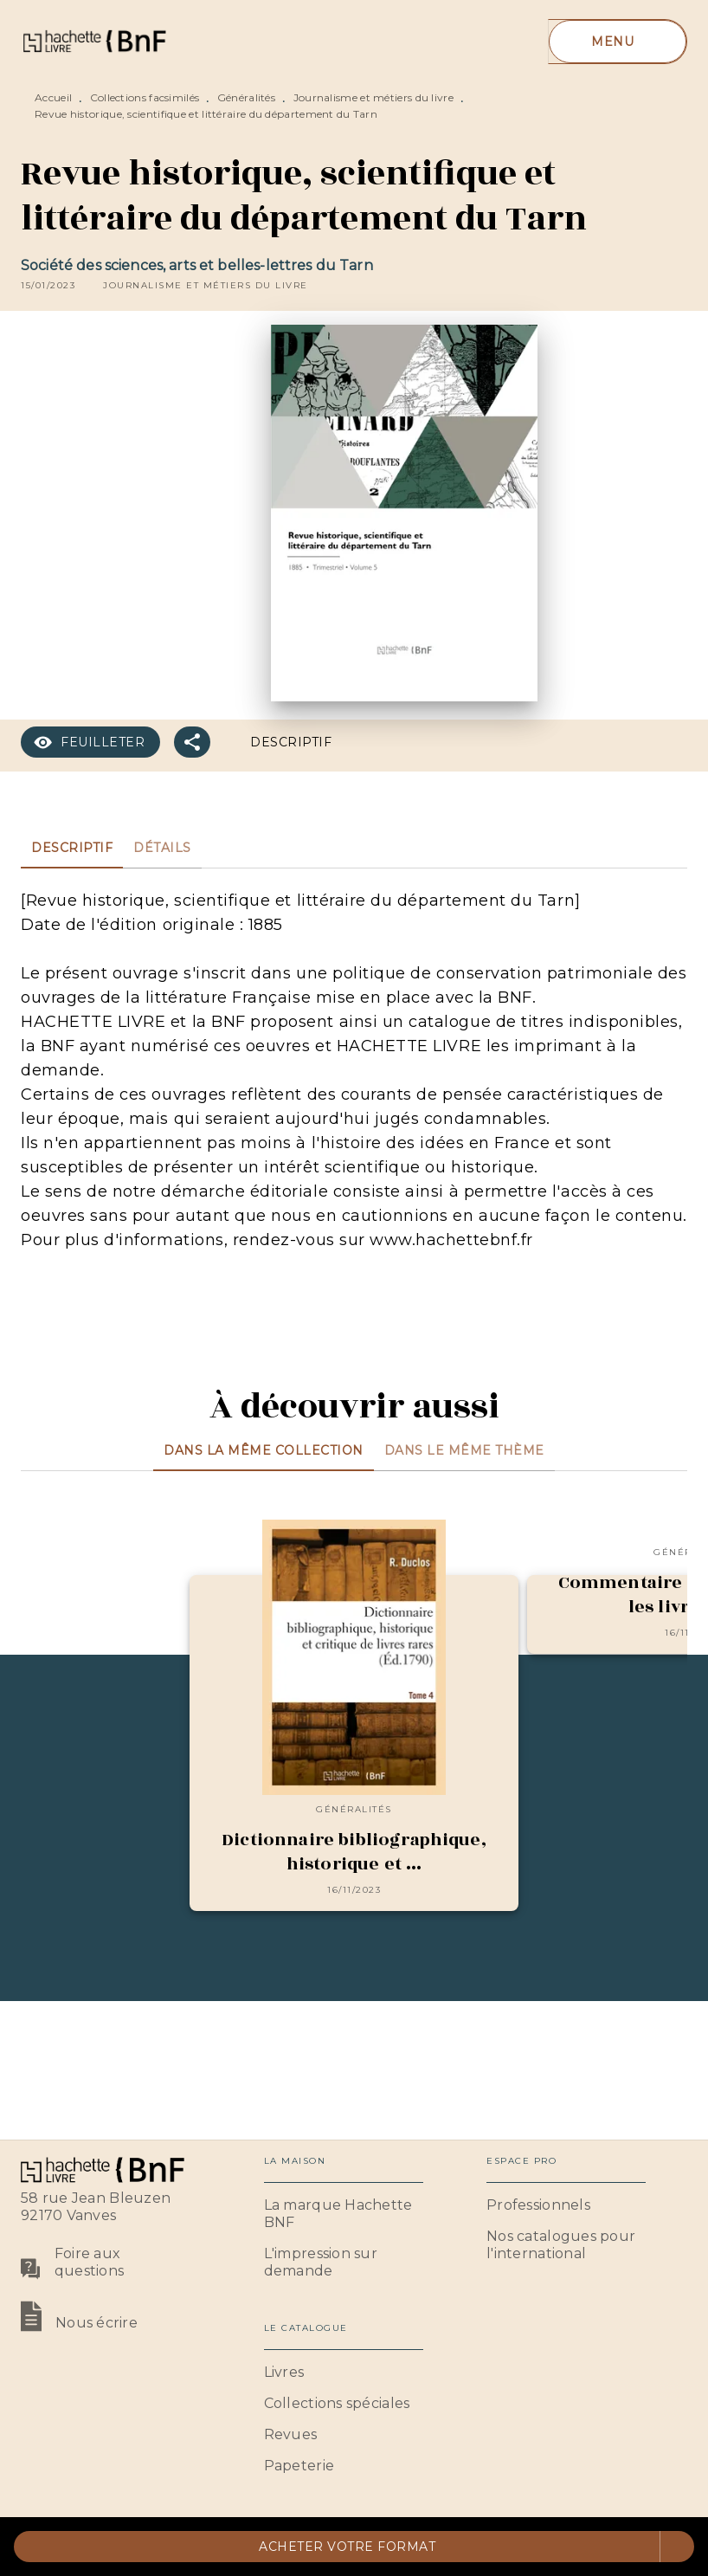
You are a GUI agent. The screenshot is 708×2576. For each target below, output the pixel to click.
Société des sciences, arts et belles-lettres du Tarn (197, 265)
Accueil (53, 97)
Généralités (246, 97)
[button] (205, 286)
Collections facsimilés (145, 97)
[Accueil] (93, 41)
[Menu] (617, 41)
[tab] (72, 847)
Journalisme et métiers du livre (373, 97)
